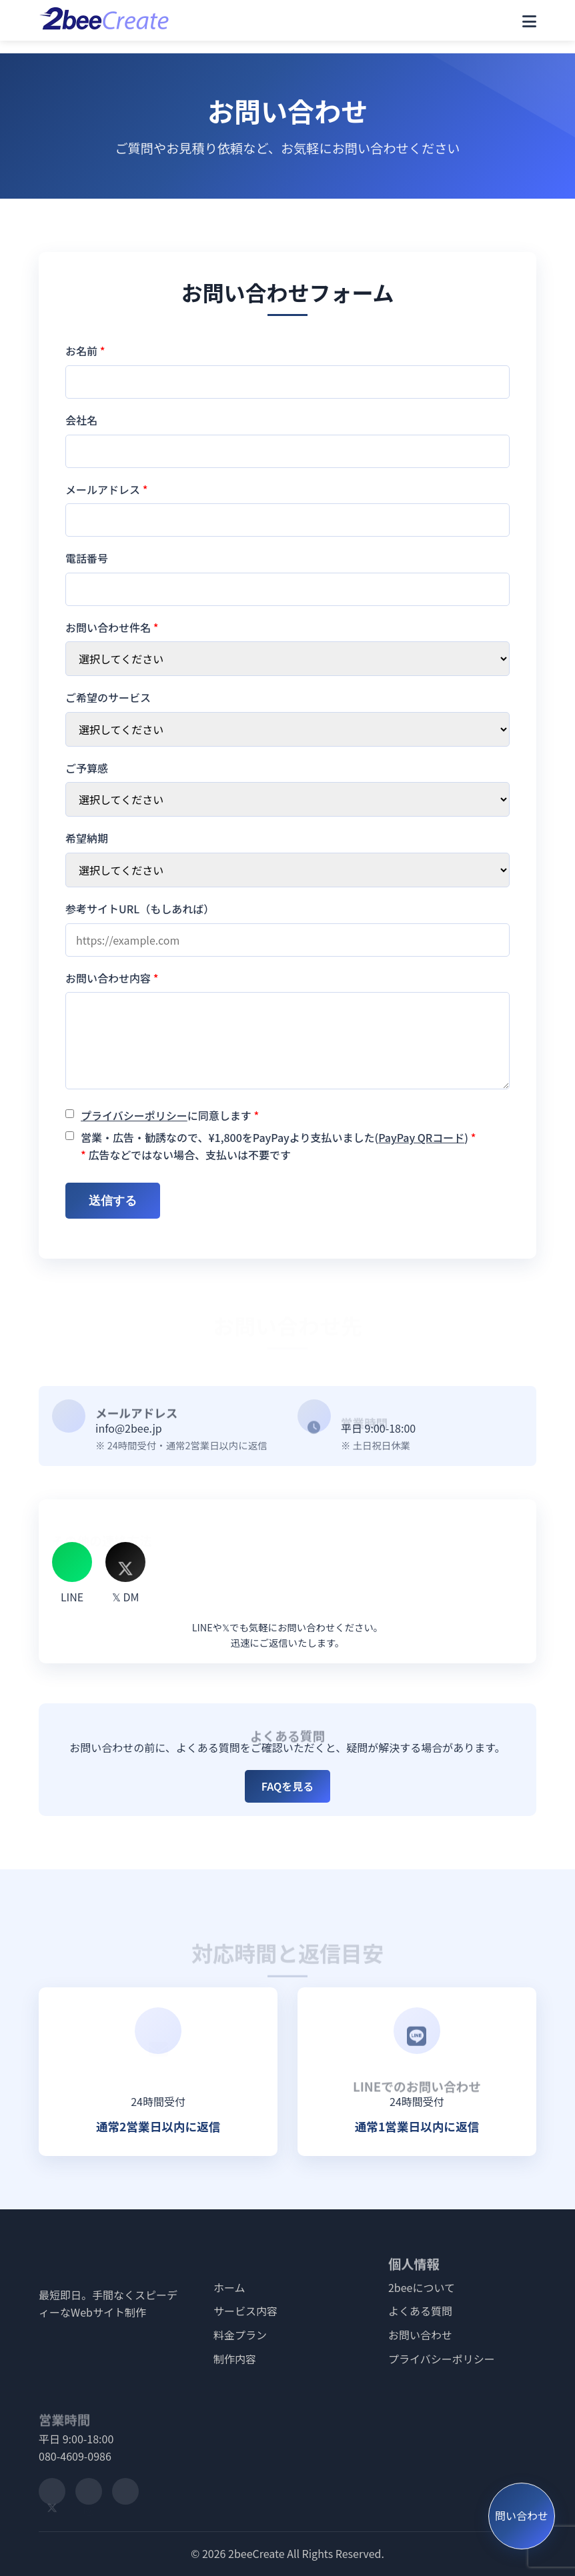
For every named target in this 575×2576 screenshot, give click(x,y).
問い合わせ (521, 2516)
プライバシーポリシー (134, 1115)
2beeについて (421, 2287)
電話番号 (86, 558)
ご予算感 (86, 768)
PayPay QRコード (421, 1137)
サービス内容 (245, 2311)
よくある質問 (420, 2311)
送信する (113, 1200)
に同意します (170, 1115)
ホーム (229, 2287)
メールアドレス (106, 489)
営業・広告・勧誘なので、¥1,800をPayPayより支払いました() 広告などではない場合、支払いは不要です (278, 1146)
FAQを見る (287, 1786)
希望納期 (86, 838)
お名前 (85, 351)
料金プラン (240, 2335)
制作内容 (234, 2359)
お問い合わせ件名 (111, 627)
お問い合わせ (420, 2335)
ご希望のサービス (108, 697)
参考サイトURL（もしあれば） (139, 909)
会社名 (81, 420)
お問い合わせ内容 (111, 978)
